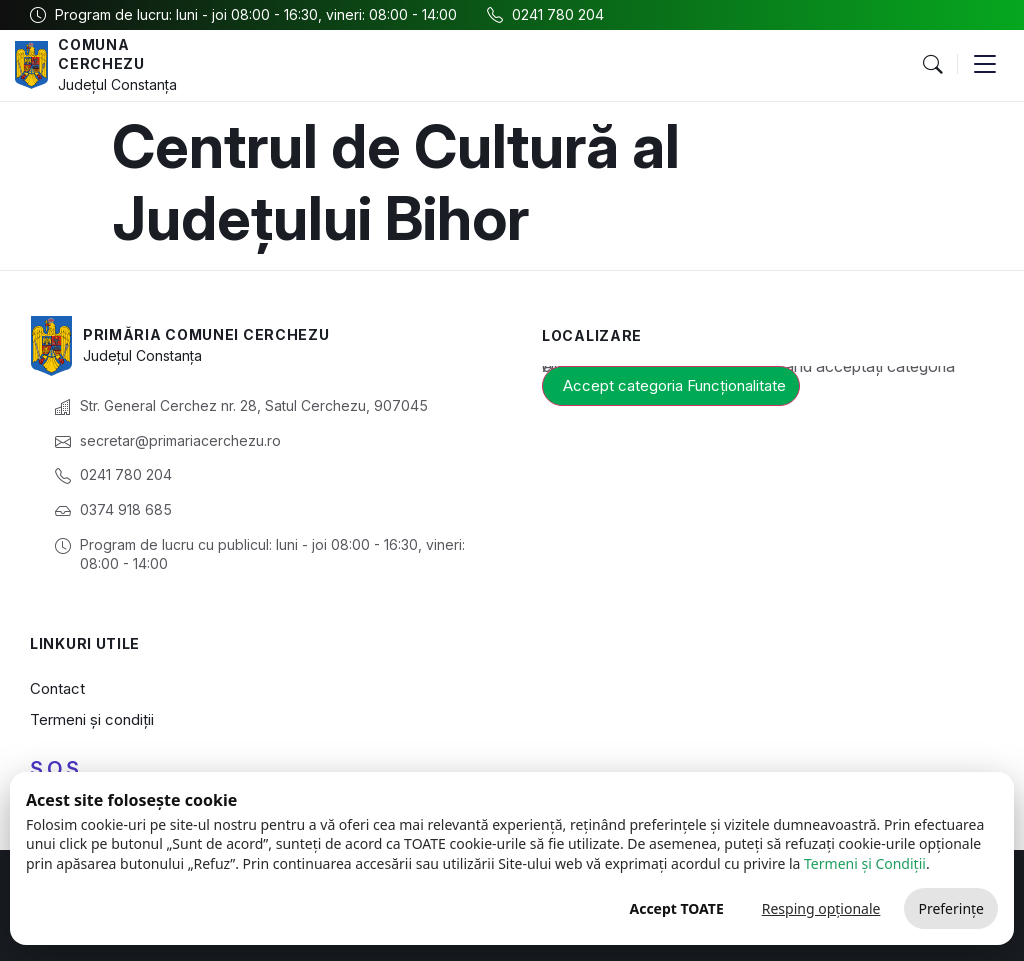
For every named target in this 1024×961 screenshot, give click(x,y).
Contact (57, 688)
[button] (932, 65)
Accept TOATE (676, 908)
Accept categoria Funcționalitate (674, 385)
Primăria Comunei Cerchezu (206, 334)
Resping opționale (821, 908)
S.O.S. (57, 769)
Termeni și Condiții (865, 863)
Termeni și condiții (92, 719)
